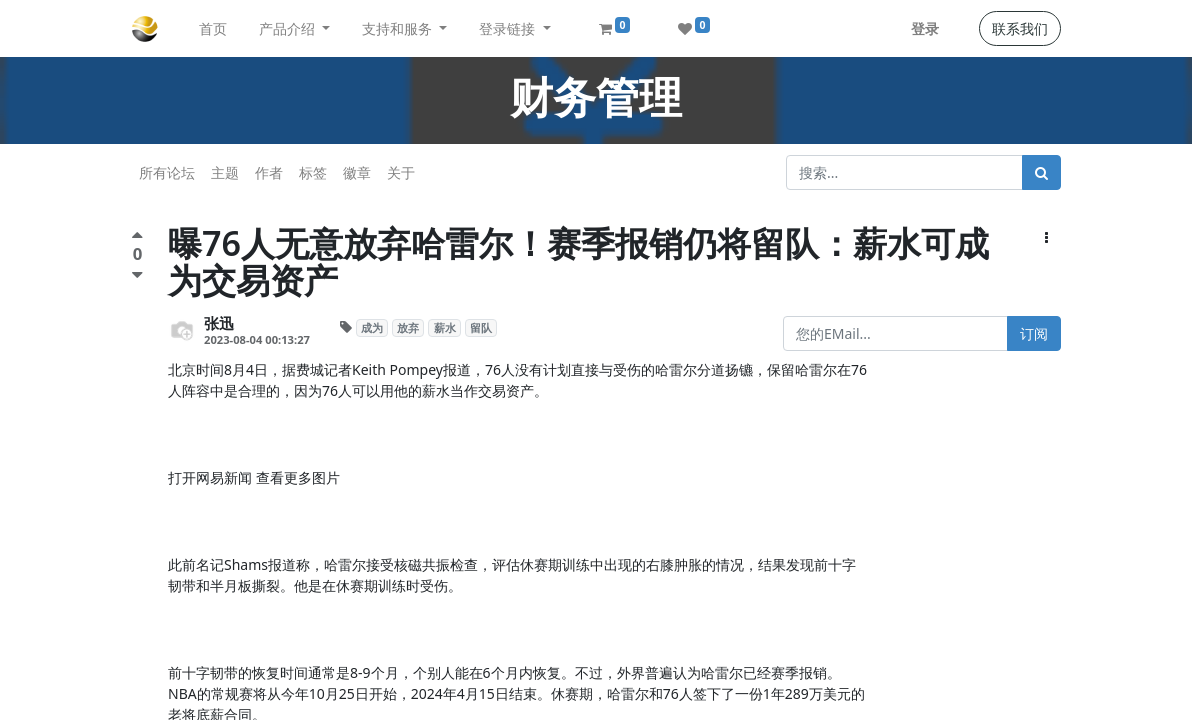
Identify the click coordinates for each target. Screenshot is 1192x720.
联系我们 (1020, 28)
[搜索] (1041, 172)
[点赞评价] (137, 237)
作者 (269, 172)
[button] (1046, 237)
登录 (925, 28)
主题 (225, 172)
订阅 (1034, 333)
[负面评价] (137, 274)
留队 (481, 328)
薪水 (445, 328)
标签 (313, 172)
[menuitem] (213, 28)
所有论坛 (167, 172)
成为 (372, 328)
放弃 (408, 328)
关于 (401, 172)
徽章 (357, 172)
